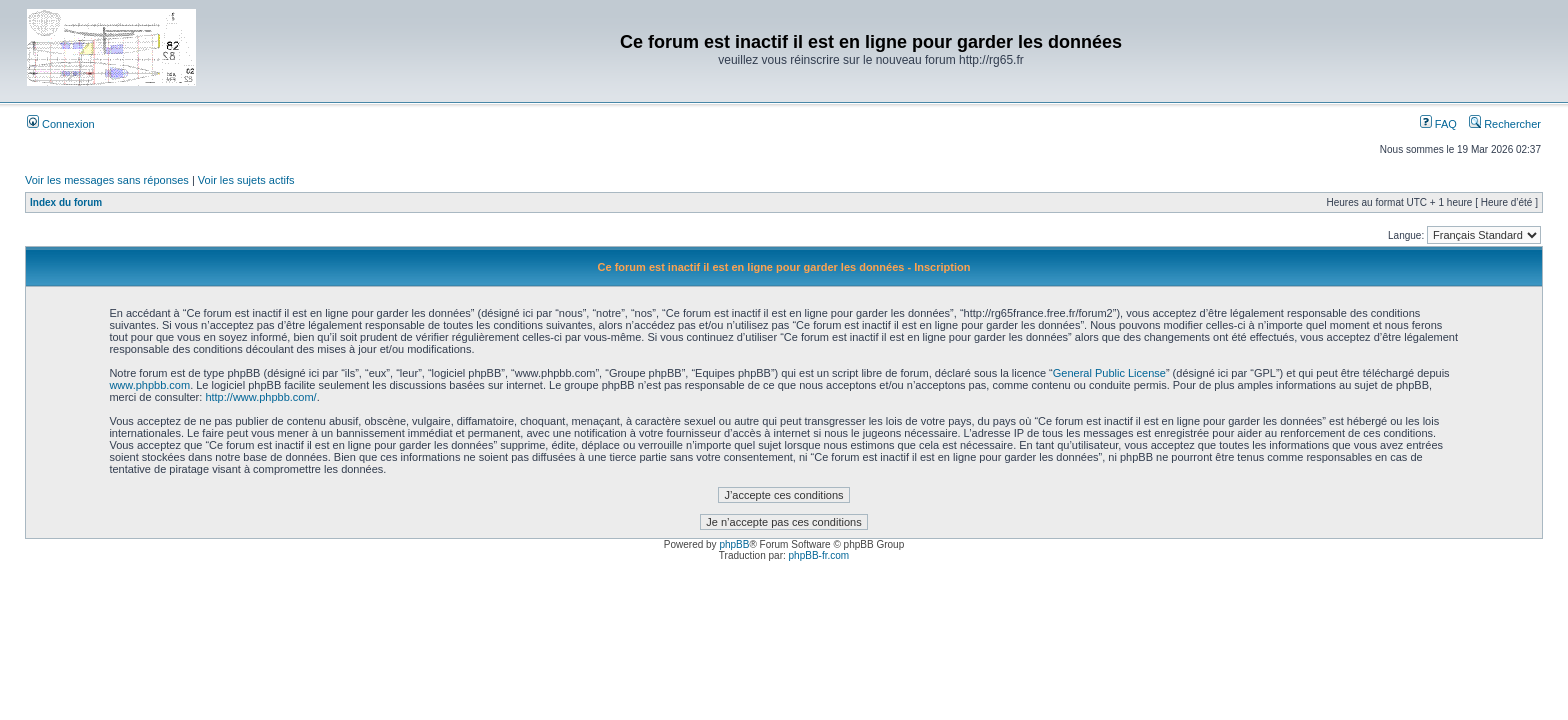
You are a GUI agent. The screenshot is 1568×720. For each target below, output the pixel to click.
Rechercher (1505, 124)
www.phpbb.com (149, 385)
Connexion (61, 124)
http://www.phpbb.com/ (260, 397)
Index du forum (66, 202)
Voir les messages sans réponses (107, 180)
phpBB (734, 544)
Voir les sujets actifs (246, 180)
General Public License (1109, 373)
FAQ (1438, 124)
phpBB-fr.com (819, 555)
